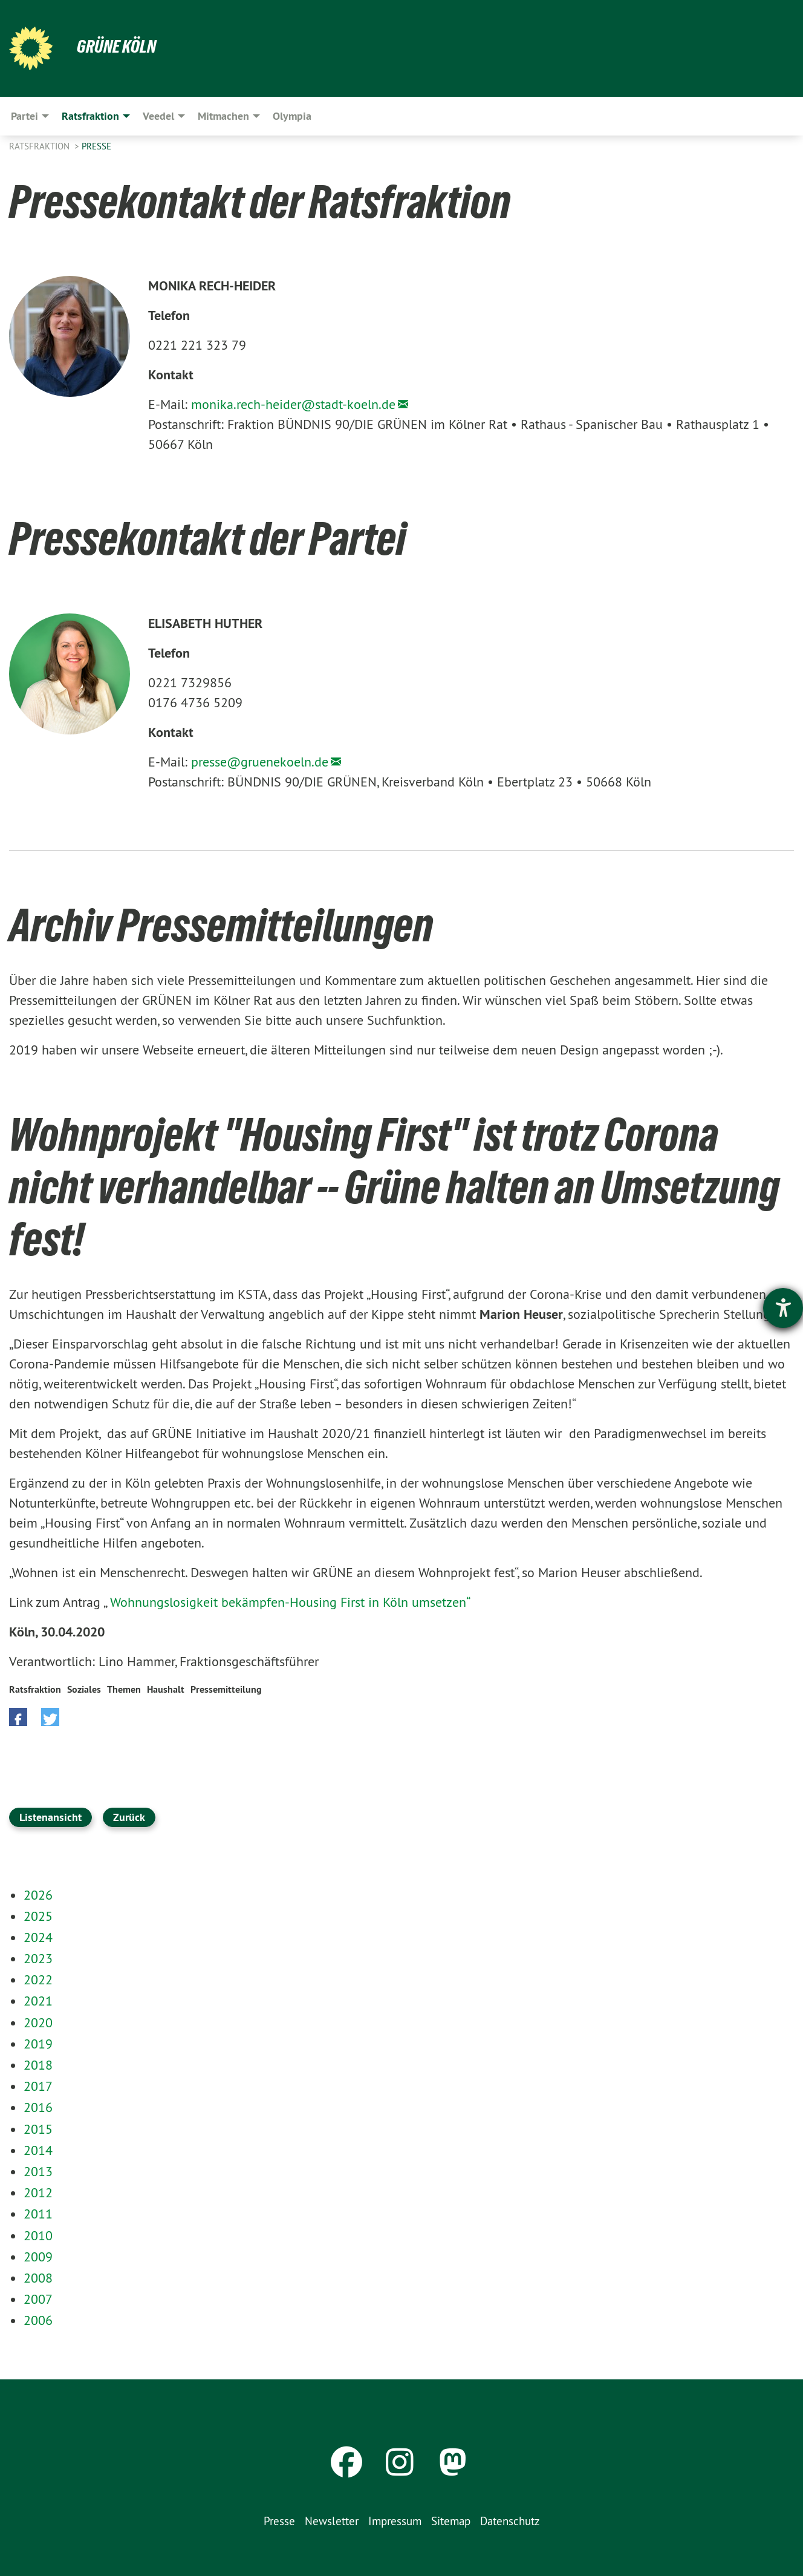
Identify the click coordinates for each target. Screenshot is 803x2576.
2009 (38, 2256)
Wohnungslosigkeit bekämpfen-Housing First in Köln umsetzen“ (290, 1602)
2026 (38, 1894)
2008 (38, 2277)
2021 (38, 2000)
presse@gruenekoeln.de (259, 761)
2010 (38, 2235)
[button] (18, 1717)
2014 (38, 2150)
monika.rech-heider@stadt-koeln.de (293, 404)
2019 (38, 2043)
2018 (38, 2064)
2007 (38, 2298)
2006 (38, 2320)
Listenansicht (50, 1817)
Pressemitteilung (226, 1689)
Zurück (129, 1817)
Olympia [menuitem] (292, 116)
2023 (38, 1958)
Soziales (84, 1689)
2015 (38, 2128)
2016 (38, 2107)
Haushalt (165, 1689)
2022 (38, 1979)
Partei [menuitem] (24, 116)
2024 (38, 1937)
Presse (96, 146)
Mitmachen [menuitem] (223, 116)
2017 (38, 2085)
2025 (38, 1915)
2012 (38, 2192)
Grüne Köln (118, 46)
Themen (124, 1689)
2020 (38, 2022)
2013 (38, 2171)
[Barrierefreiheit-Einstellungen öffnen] (783, 1308)
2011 (38, 2213)
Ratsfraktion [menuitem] (90, 116)
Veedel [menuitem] (158, 116)
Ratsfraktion (40, 146)
